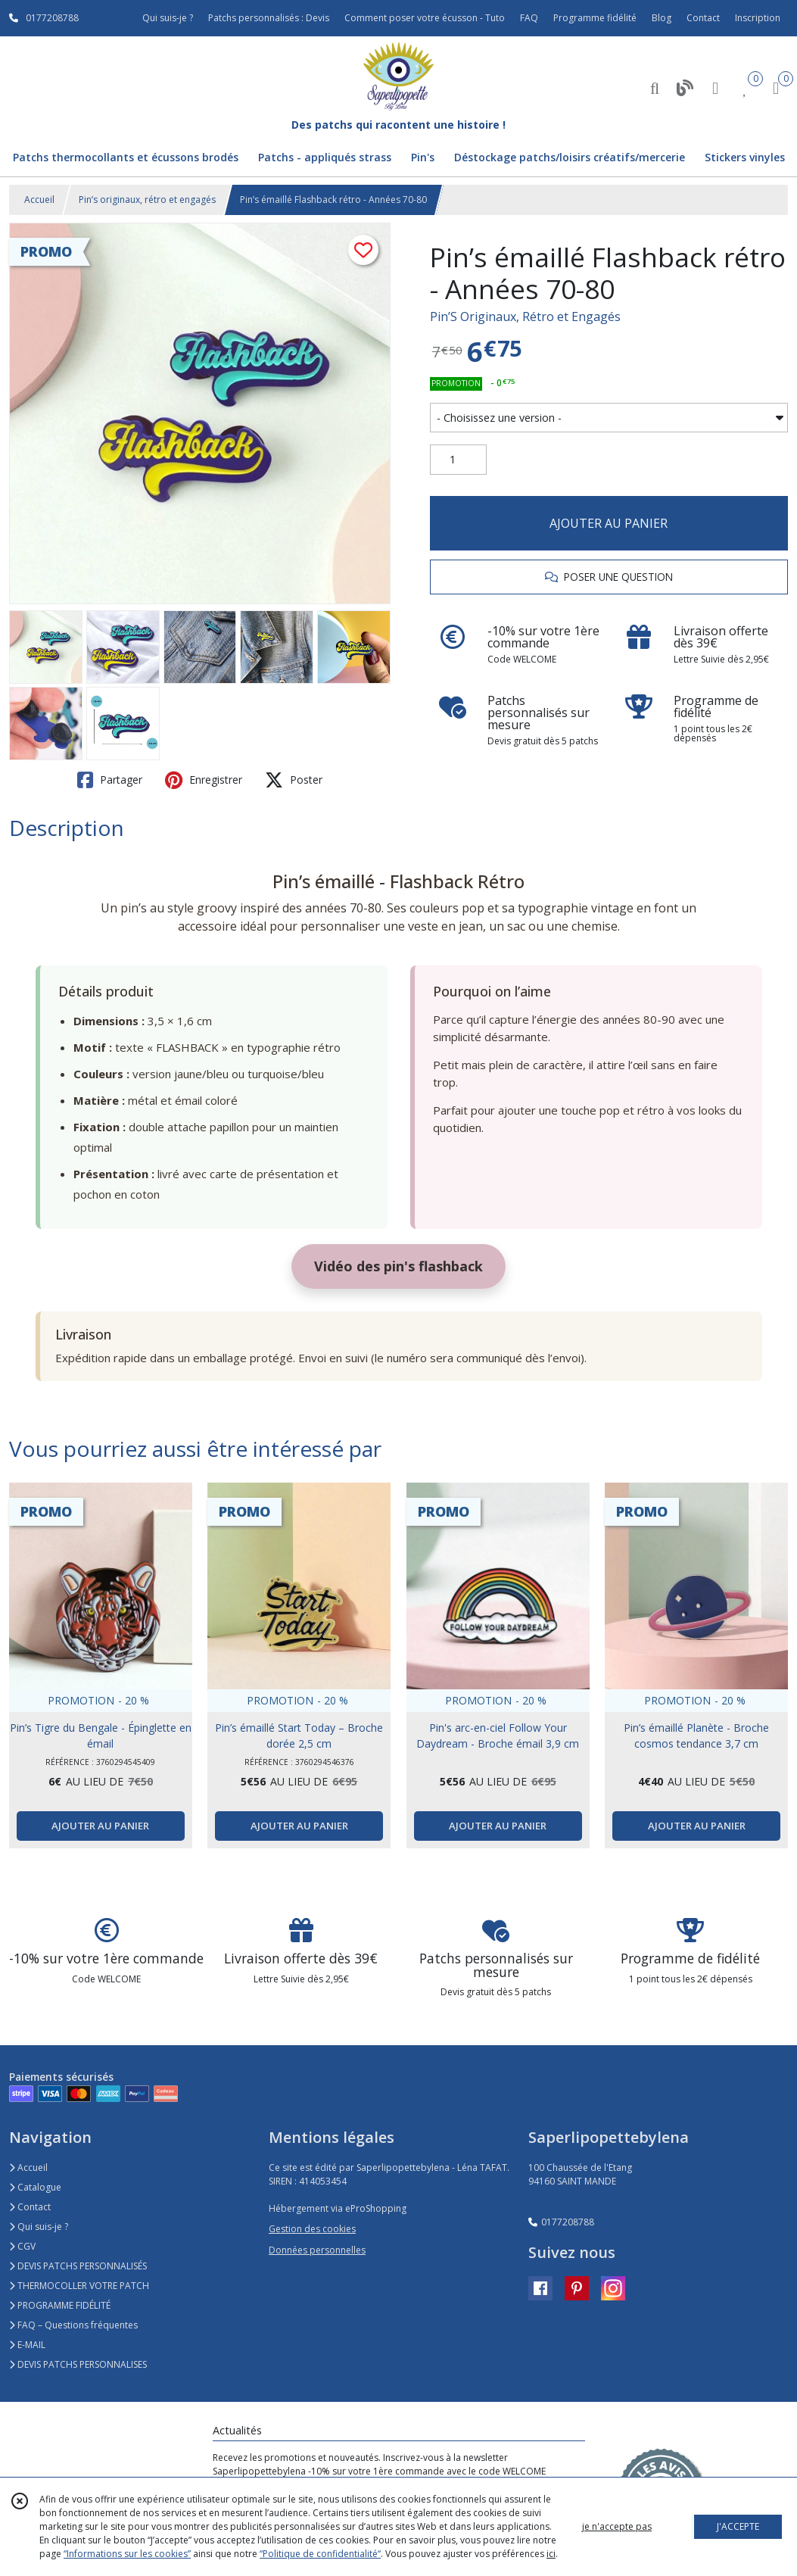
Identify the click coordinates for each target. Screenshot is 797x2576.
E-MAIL (27, 2344)
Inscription (757, 17)
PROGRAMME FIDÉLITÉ (60, 2305)
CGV (22, 2246)
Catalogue (35, 2187)
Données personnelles (317, 2250)
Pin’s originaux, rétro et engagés (147, 199)
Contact (703, 17)
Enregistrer (203, 780)
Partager (109, 780)
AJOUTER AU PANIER (608, 523)
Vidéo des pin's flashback (398, 1266)
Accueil (39, 199)
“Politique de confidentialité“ (320, 2553)
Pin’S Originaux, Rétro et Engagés (525, 316)
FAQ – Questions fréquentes (73, 2325)
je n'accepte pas (617, 2526)
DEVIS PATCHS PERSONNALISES (78, 2364)
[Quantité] (458, 459)
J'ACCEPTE (738, 2526)
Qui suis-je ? (38, 2226)
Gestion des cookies (312, 2228)
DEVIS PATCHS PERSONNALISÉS (78, 2265)
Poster (293, 780)
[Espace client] (715, 87)
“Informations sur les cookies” (127, 2553)
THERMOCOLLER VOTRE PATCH (79, 2285)
